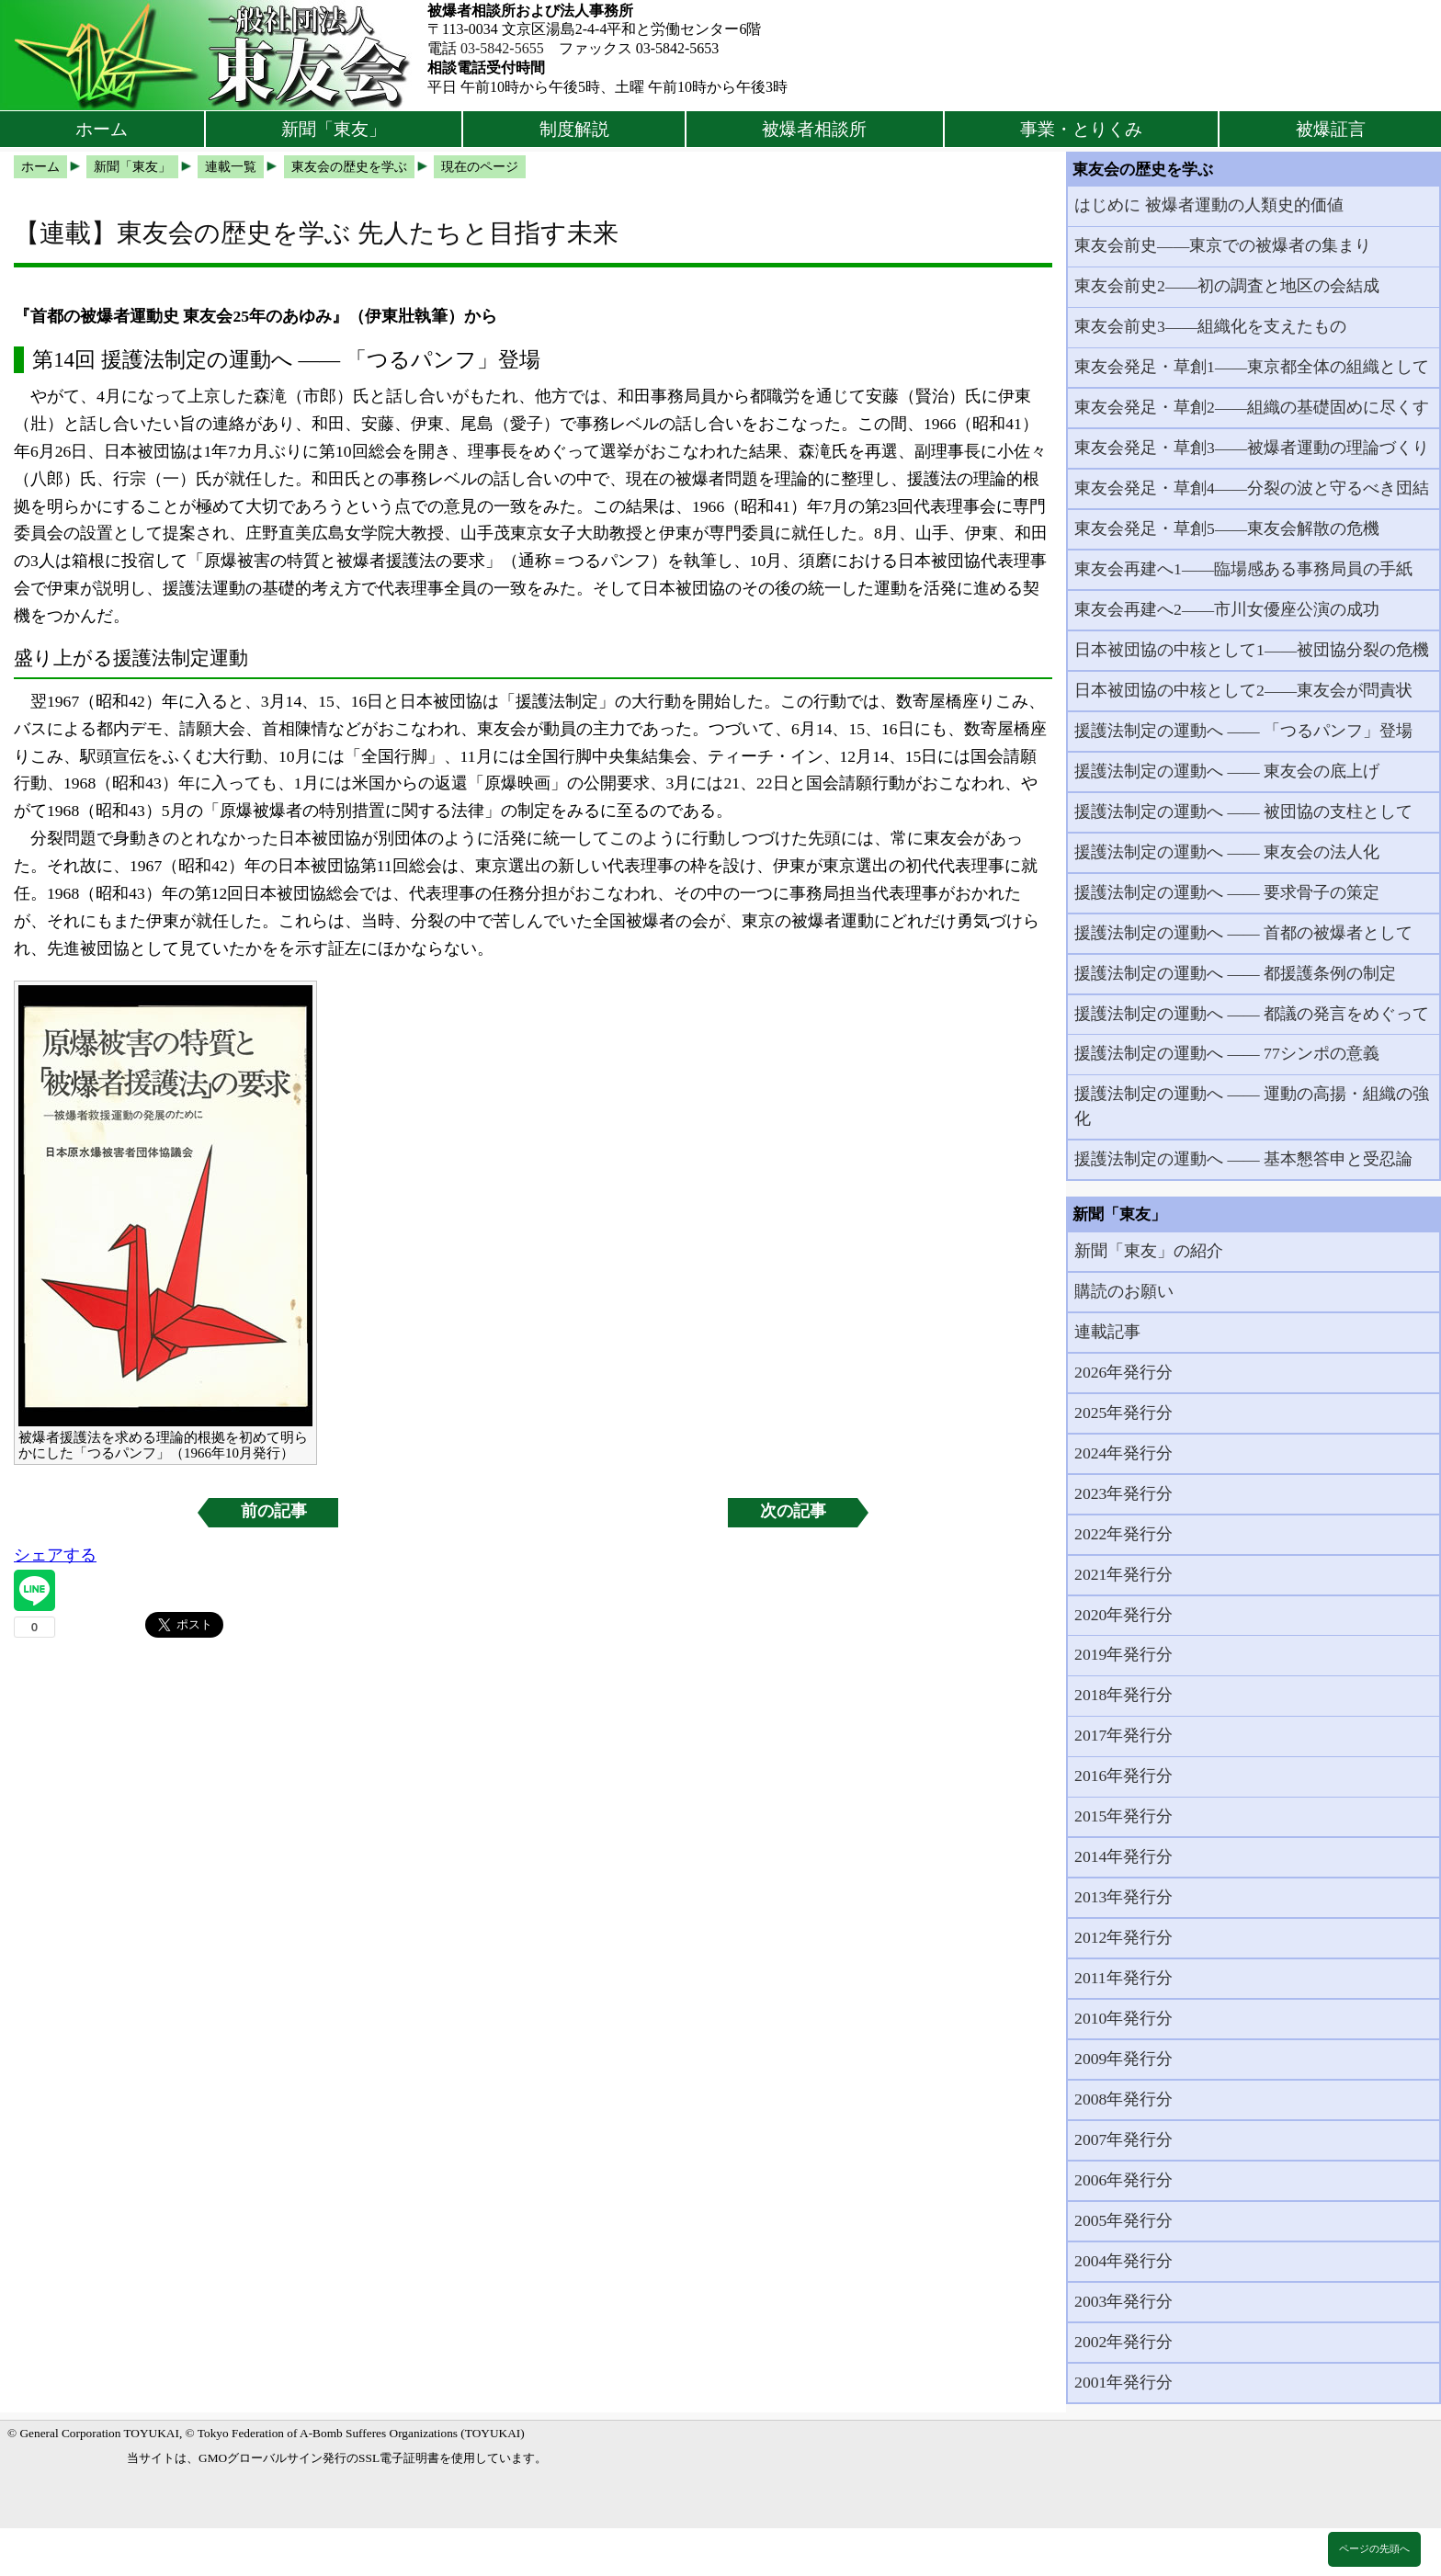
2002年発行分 (1123, 2341)
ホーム (101, 129)
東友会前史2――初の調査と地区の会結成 (1226, 286)
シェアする (55, 1555)
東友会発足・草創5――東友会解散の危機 (1226, 528)
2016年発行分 (1123, 1775)
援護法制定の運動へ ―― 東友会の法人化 (1226, 852)
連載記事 (1107, 1331)
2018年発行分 (1123, 1694)
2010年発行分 (1123, 2018)
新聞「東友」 (333, 129)
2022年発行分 (1123, 1534)
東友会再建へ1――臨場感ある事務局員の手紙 (1243, 569)
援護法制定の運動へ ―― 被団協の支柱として (1243, 811)
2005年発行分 (1123, 2220)
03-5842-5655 (502, 48)
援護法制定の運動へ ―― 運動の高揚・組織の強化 (1251, 1105)
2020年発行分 (1123, 1615)
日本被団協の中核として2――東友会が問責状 (1243, 690)
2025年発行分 (1123, 1412)
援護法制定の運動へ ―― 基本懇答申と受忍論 (1243, 1159)
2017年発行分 (1123, 1735)
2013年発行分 (1123, 1897)
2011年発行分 (1123, 1978)
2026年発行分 (1123, 1372)
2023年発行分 (1123, 1493)
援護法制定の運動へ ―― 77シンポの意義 (1226, 1053)
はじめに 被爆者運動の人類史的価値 (1208, 205)
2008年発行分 (1123, 2099)
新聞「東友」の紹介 (1148, 1251)
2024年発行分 (1123, 1453)
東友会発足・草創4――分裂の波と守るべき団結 (1251, 488)
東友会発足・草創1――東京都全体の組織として (1251, 366)
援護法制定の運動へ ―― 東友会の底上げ (1226, 771)
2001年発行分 (1123, 2382)
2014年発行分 (1123, 1856)
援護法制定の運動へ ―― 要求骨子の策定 (1226, 892)
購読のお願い (1124, 1291)
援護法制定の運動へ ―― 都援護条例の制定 (1235, 973)
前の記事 (274, 1511)
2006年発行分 (1123, 2180)
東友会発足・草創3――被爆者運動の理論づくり (1251, 447)
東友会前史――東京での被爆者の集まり (1222, 245)
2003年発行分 (1123, 2301)
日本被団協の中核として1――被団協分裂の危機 (1251, 650)
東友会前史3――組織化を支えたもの (1210, 326)
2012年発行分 (1123, 1937)
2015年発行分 (1123, 1816)
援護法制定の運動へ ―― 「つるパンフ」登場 (1243, 730)
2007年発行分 (1123, 2139)
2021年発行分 (1123, 1574)
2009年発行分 (1123, 2058)
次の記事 (793, 1511)
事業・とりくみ (1081, 129)
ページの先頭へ (1374, 2548)
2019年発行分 (1123, 1654)
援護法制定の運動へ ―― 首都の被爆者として (1243, 933)
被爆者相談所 (814, 129)
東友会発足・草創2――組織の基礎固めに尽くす (1251, 407)
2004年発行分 (1123, 2261)
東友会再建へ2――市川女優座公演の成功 (1226, 609)
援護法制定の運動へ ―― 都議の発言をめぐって (1251, 1013)
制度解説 (574, 129)
